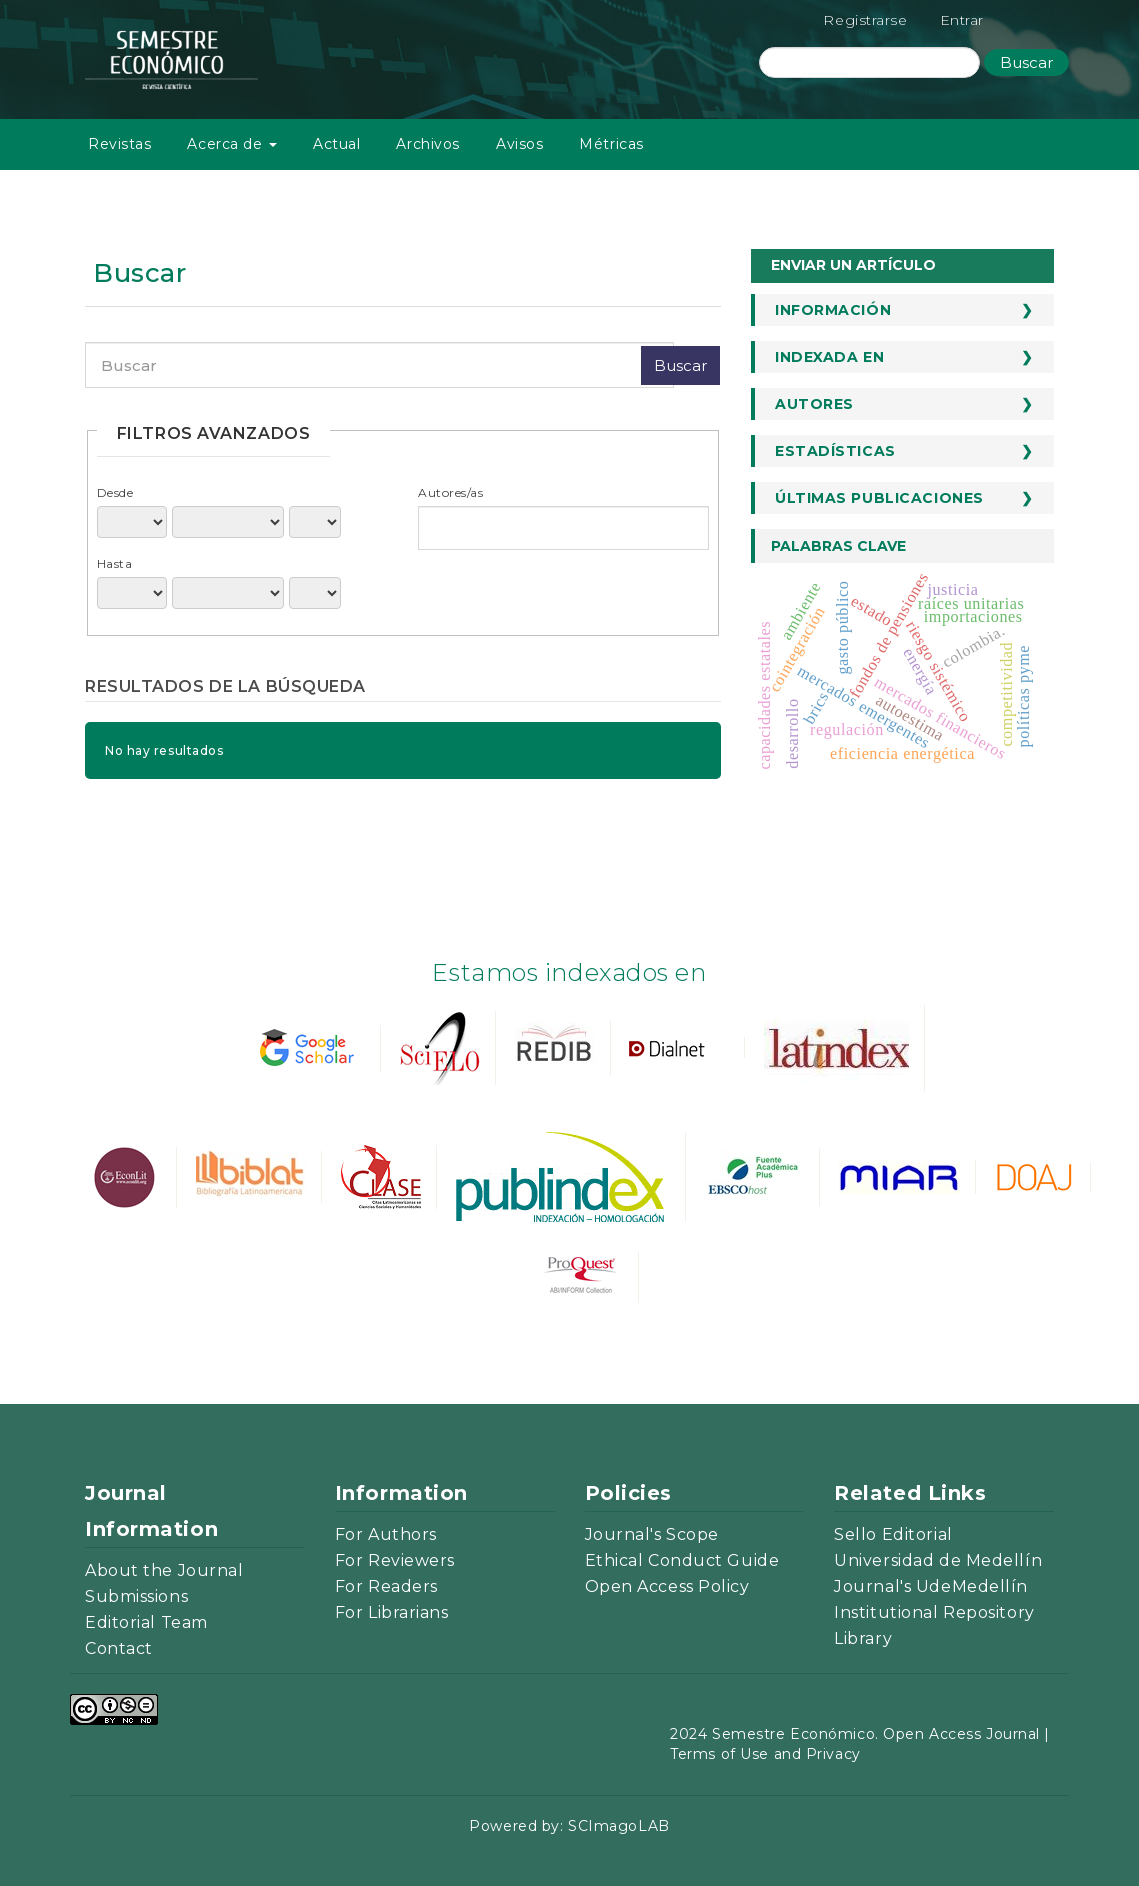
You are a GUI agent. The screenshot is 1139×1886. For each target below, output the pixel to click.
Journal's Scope (652, 1534)
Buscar (1026, 62)
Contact (119, 1648)
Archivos (427, 144)
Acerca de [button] (232, 144)
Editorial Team (146, 1622)
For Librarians (392, 1612)
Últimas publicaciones (879, 498)
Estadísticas (835, 451)
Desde (115, 492)
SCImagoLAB (619, 1826)
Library (863, 1638)
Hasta (115, 563)
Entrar (962, 20)
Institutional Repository (934, 1612)
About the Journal (164, 1570)
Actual (336, 144)
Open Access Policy (667, 1586)
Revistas (119, 144)
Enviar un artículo (853, 265)
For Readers (386, 1586)
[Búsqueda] (869, 62)
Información (833, 310)
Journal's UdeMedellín (931, 1586)
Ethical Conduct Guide (682, 1560)
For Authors (386, 1534)
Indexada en (829, 357)
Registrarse (865, 20)
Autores (814, 404)
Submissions (136, 1596)
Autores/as (451, 492)
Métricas (611, 144)
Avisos (519, 144)
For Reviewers (395, 1560)
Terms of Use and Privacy (765, 1754)
